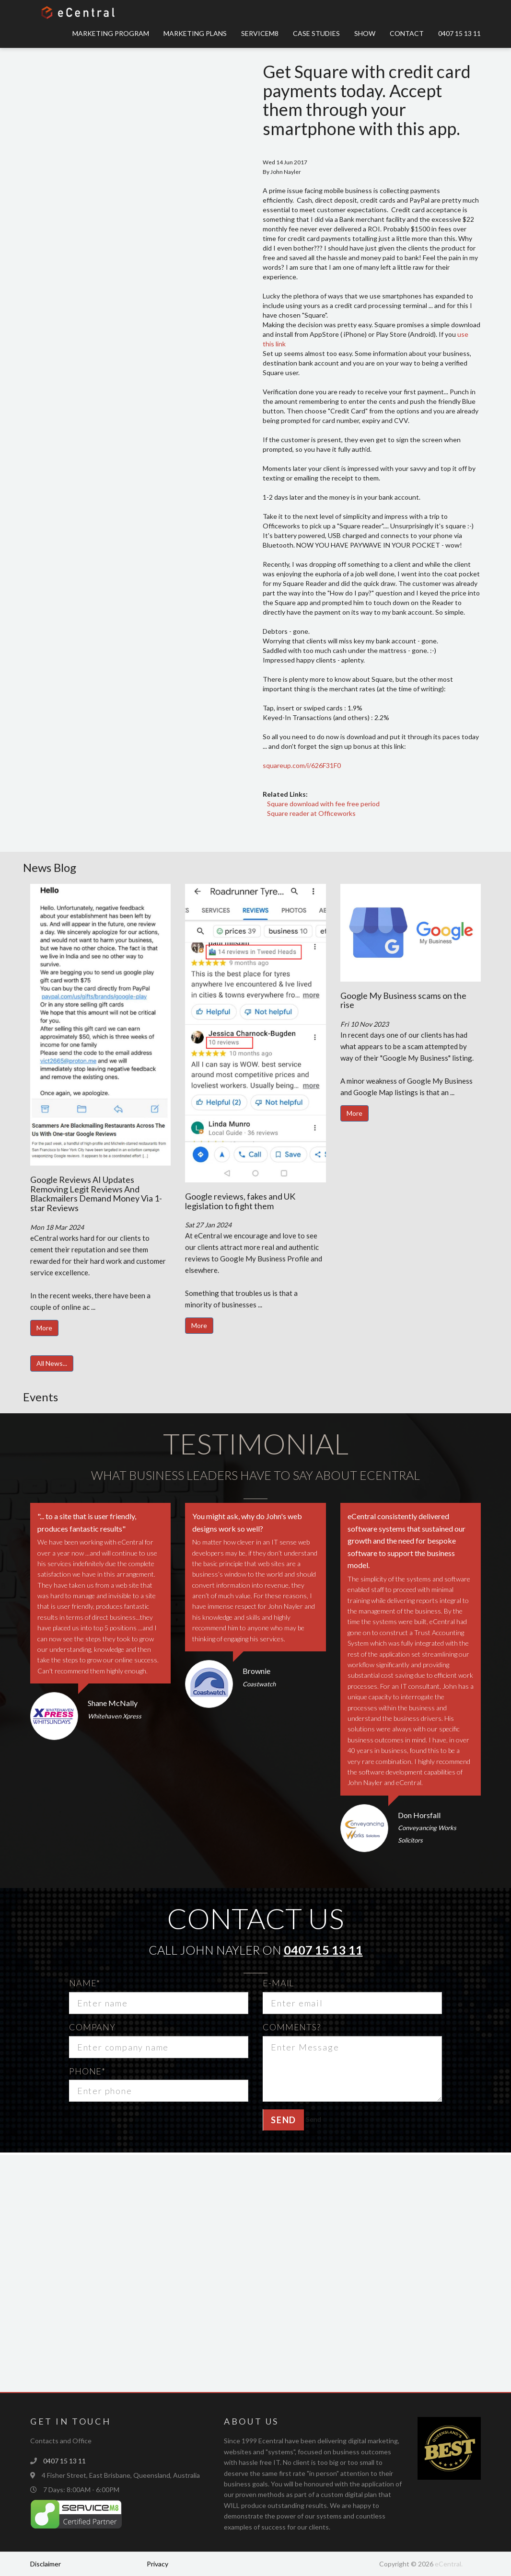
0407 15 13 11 (459, 33)
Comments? (292, 2027)
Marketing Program (110, 33)
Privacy (157, 2564)
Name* (85, 1983)
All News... (51, 1363)
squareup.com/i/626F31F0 (302, 765)
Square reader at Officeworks (311, 813)
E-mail (278, 1983)
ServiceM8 (260, 33)
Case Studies (316, 33)
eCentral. (449, 2564)
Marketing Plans (195, 33)
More (44, 1328)
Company (92, 2027)
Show (364, 33)
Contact (407, 33)
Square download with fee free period (323, 804)
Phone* (87, 2071)
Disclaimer (45, 2564)
